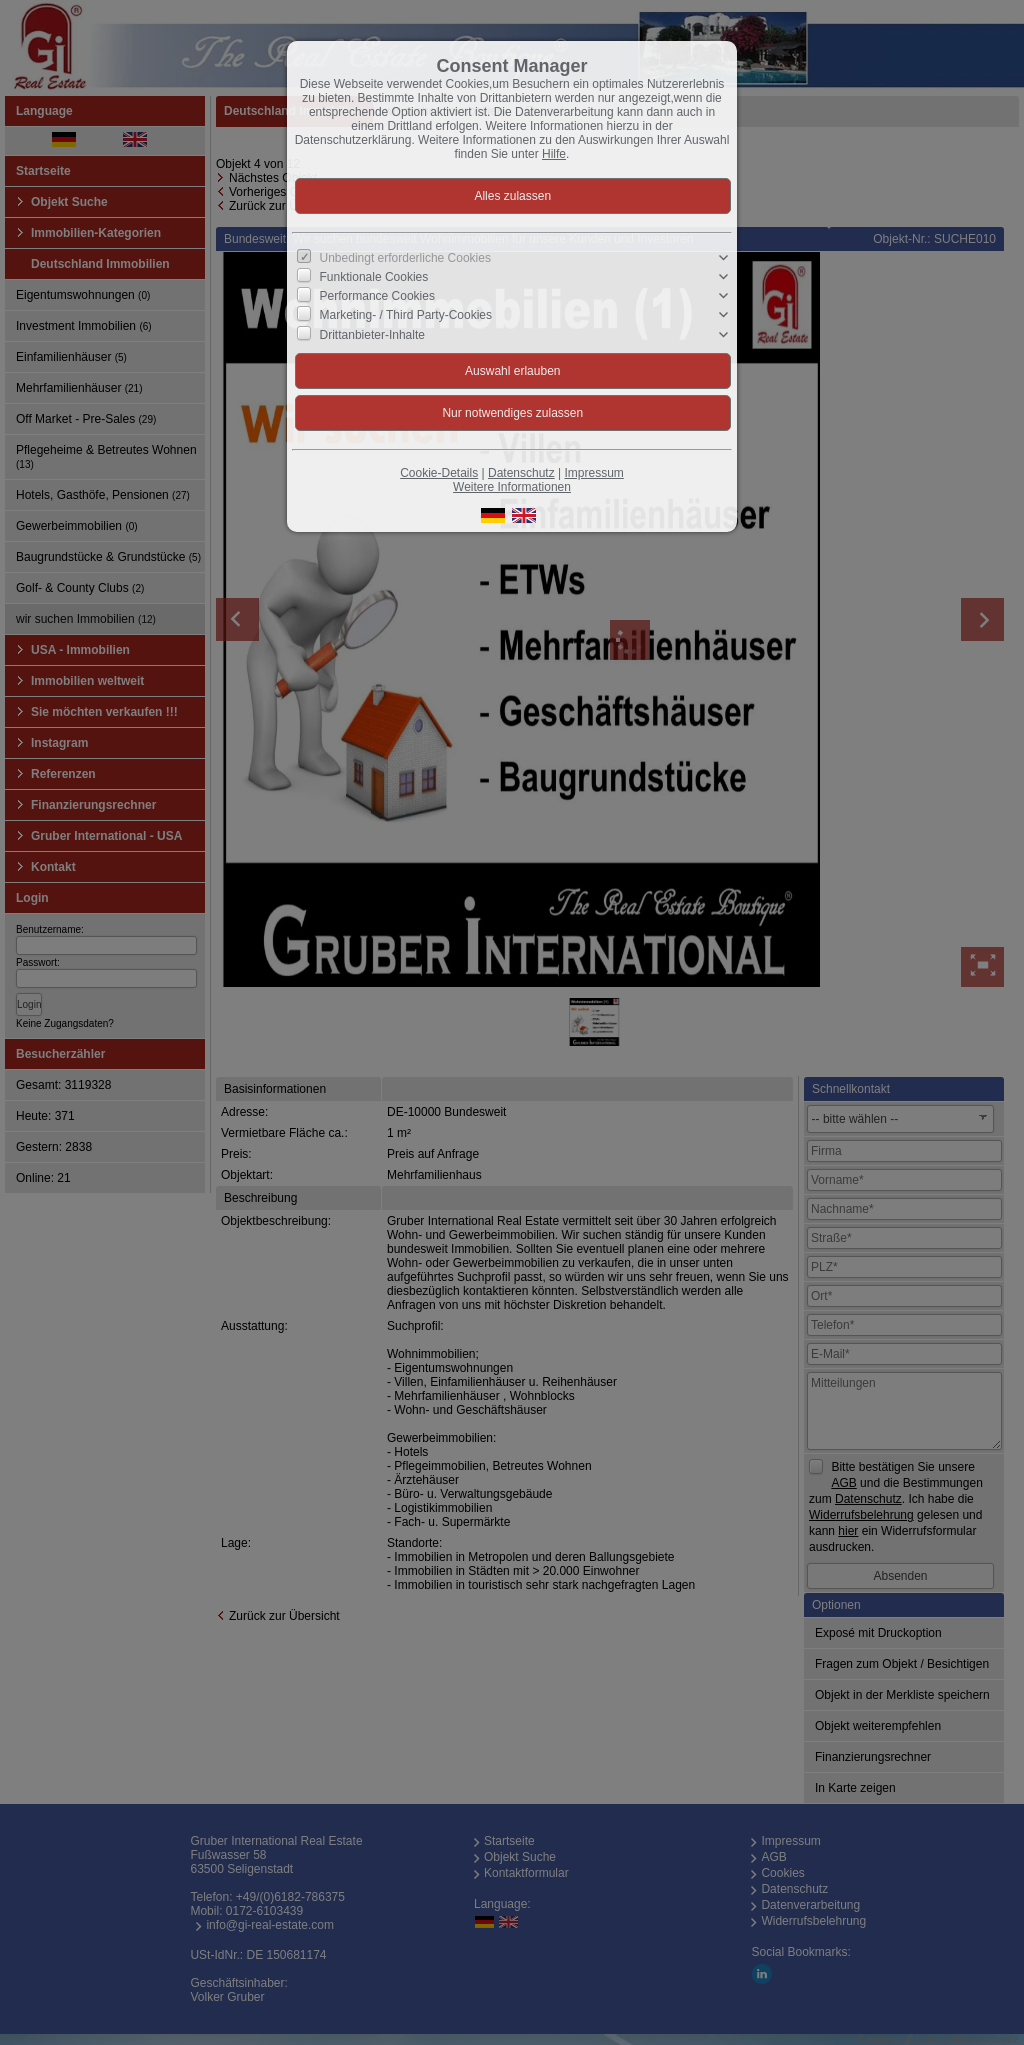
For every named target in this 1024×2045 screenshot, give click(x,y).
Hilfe (554, 154)
